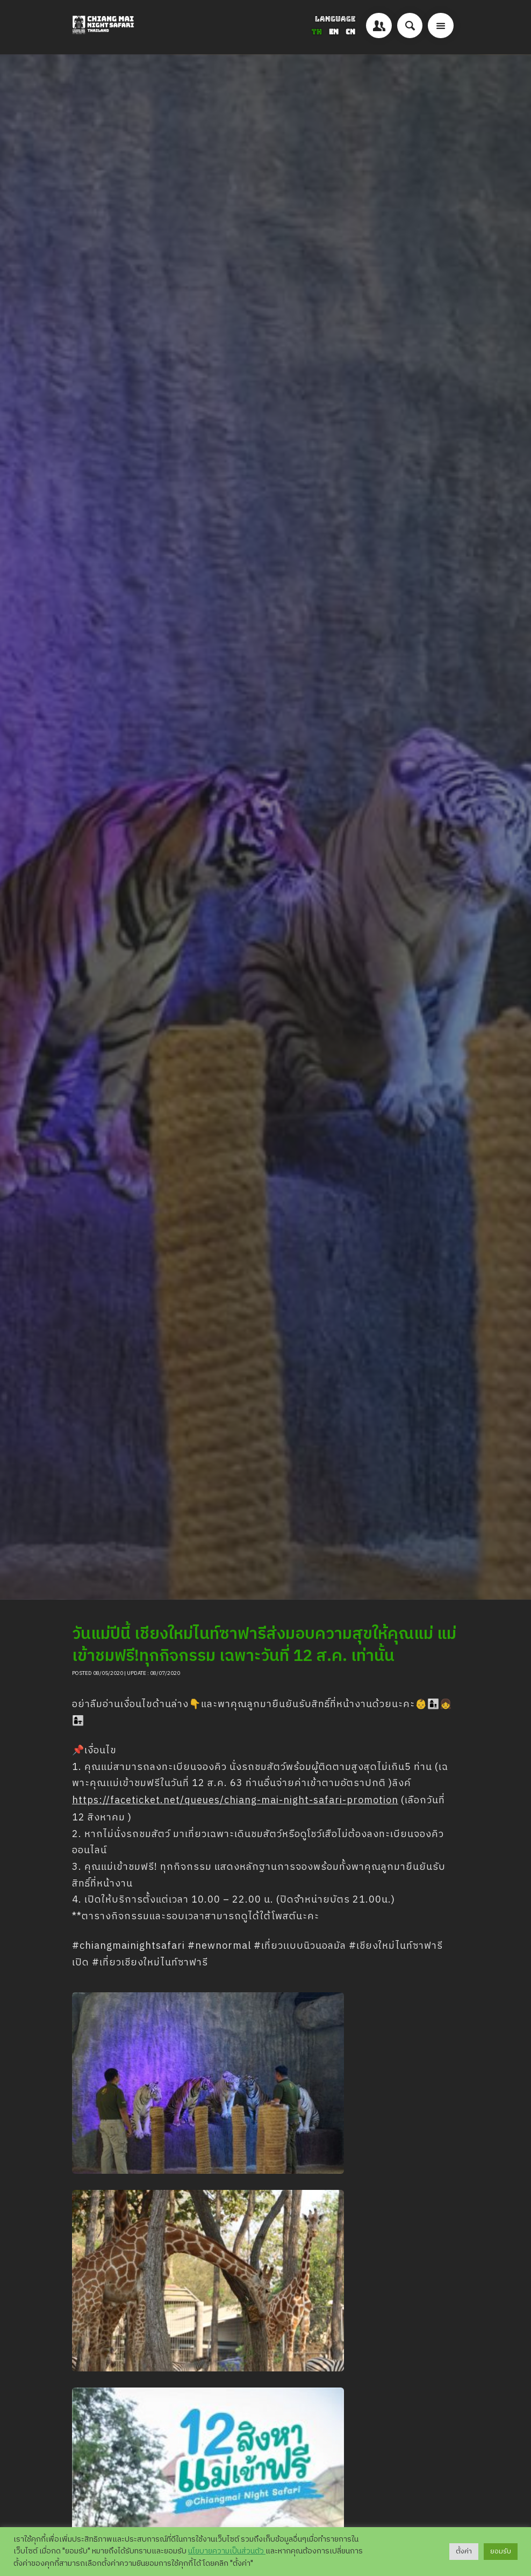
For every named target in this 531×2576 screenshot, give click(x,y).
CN (350, 32)
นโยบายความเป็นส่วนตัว (227, 2551)
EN (334, 32)
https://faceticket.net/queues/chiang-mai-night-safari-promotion (235, 1801)
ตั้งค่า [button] (464, 2551)
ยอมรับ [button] (500, 2551)
